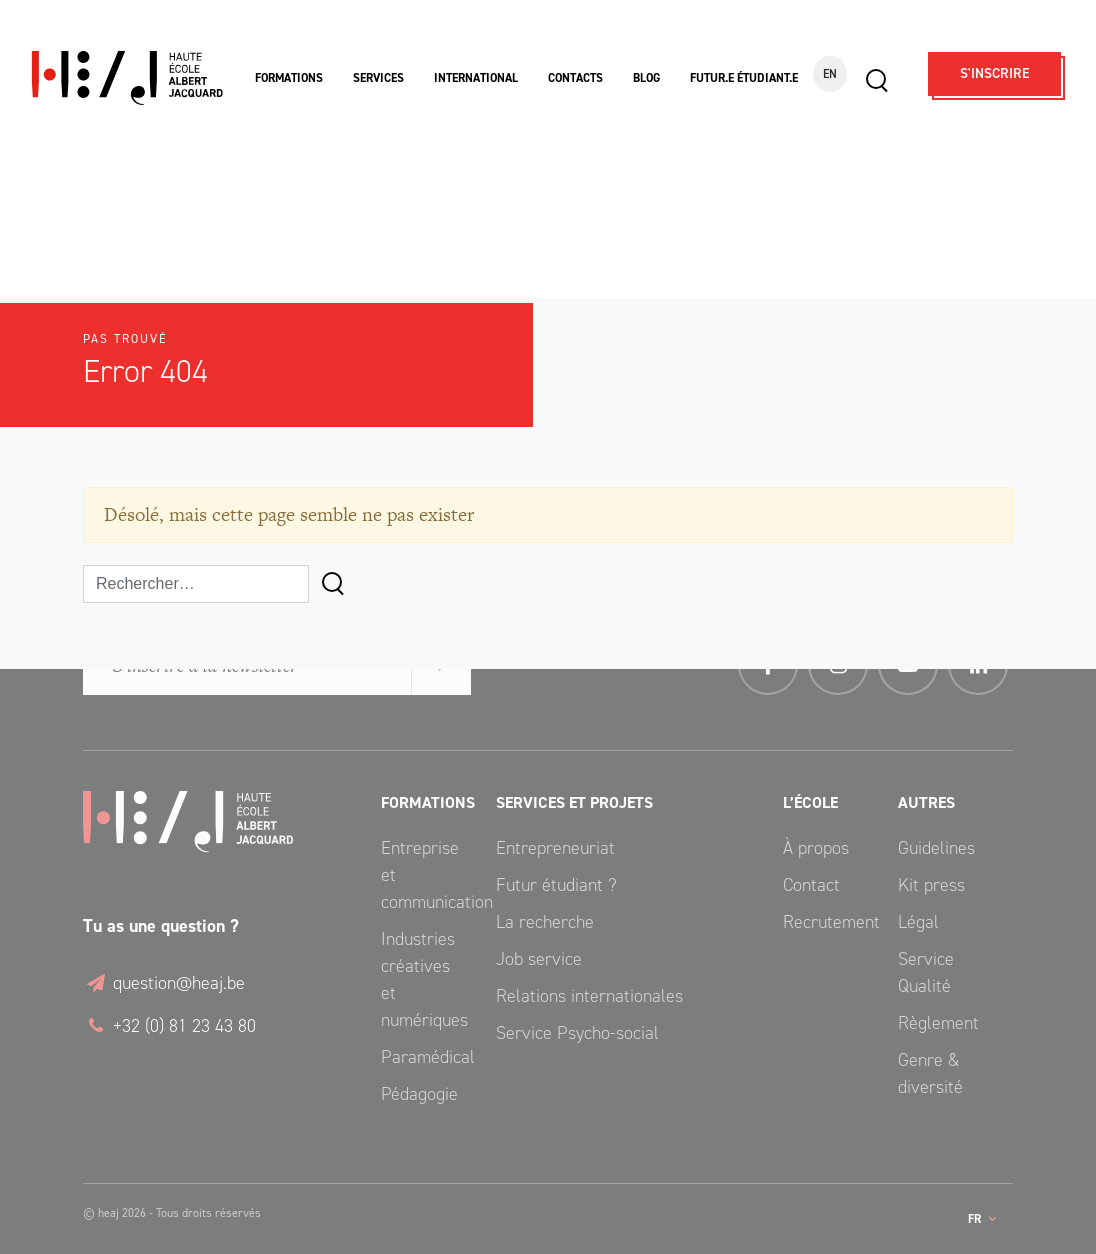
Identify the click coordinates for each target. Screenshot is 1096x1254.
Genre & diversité (930, 1073)
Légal (918, 922)
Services (378, 78)
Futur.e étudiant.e (744, 78)
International (476, 78)
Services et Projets (574, 802)
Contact (811, 885)
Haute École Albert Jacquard (127, 78)
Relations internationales (589, 996)
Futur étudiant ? (556, 885)
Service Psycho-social (577, 1033)
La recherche (545, 922)
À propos (816, 848)
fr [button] (976, 1219)
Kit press (931, 885)
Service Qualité (926, 972)
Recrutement (825, 922)
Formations (289, 78)
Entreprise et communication (423, 875)
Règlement (938, 1023)
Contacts (575, 78)
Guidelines (936, 848)
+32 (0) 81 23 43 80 (169, 1026)
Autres (926, 802)
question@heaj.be (164, 983)
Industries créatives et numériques (423, 979)
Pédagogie (419, 1094)
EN (830, 74)
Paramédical (423, 1057)
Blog (646, 78)
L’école (810, 802)
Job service (539, 959)
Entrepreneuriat (555, 848)
